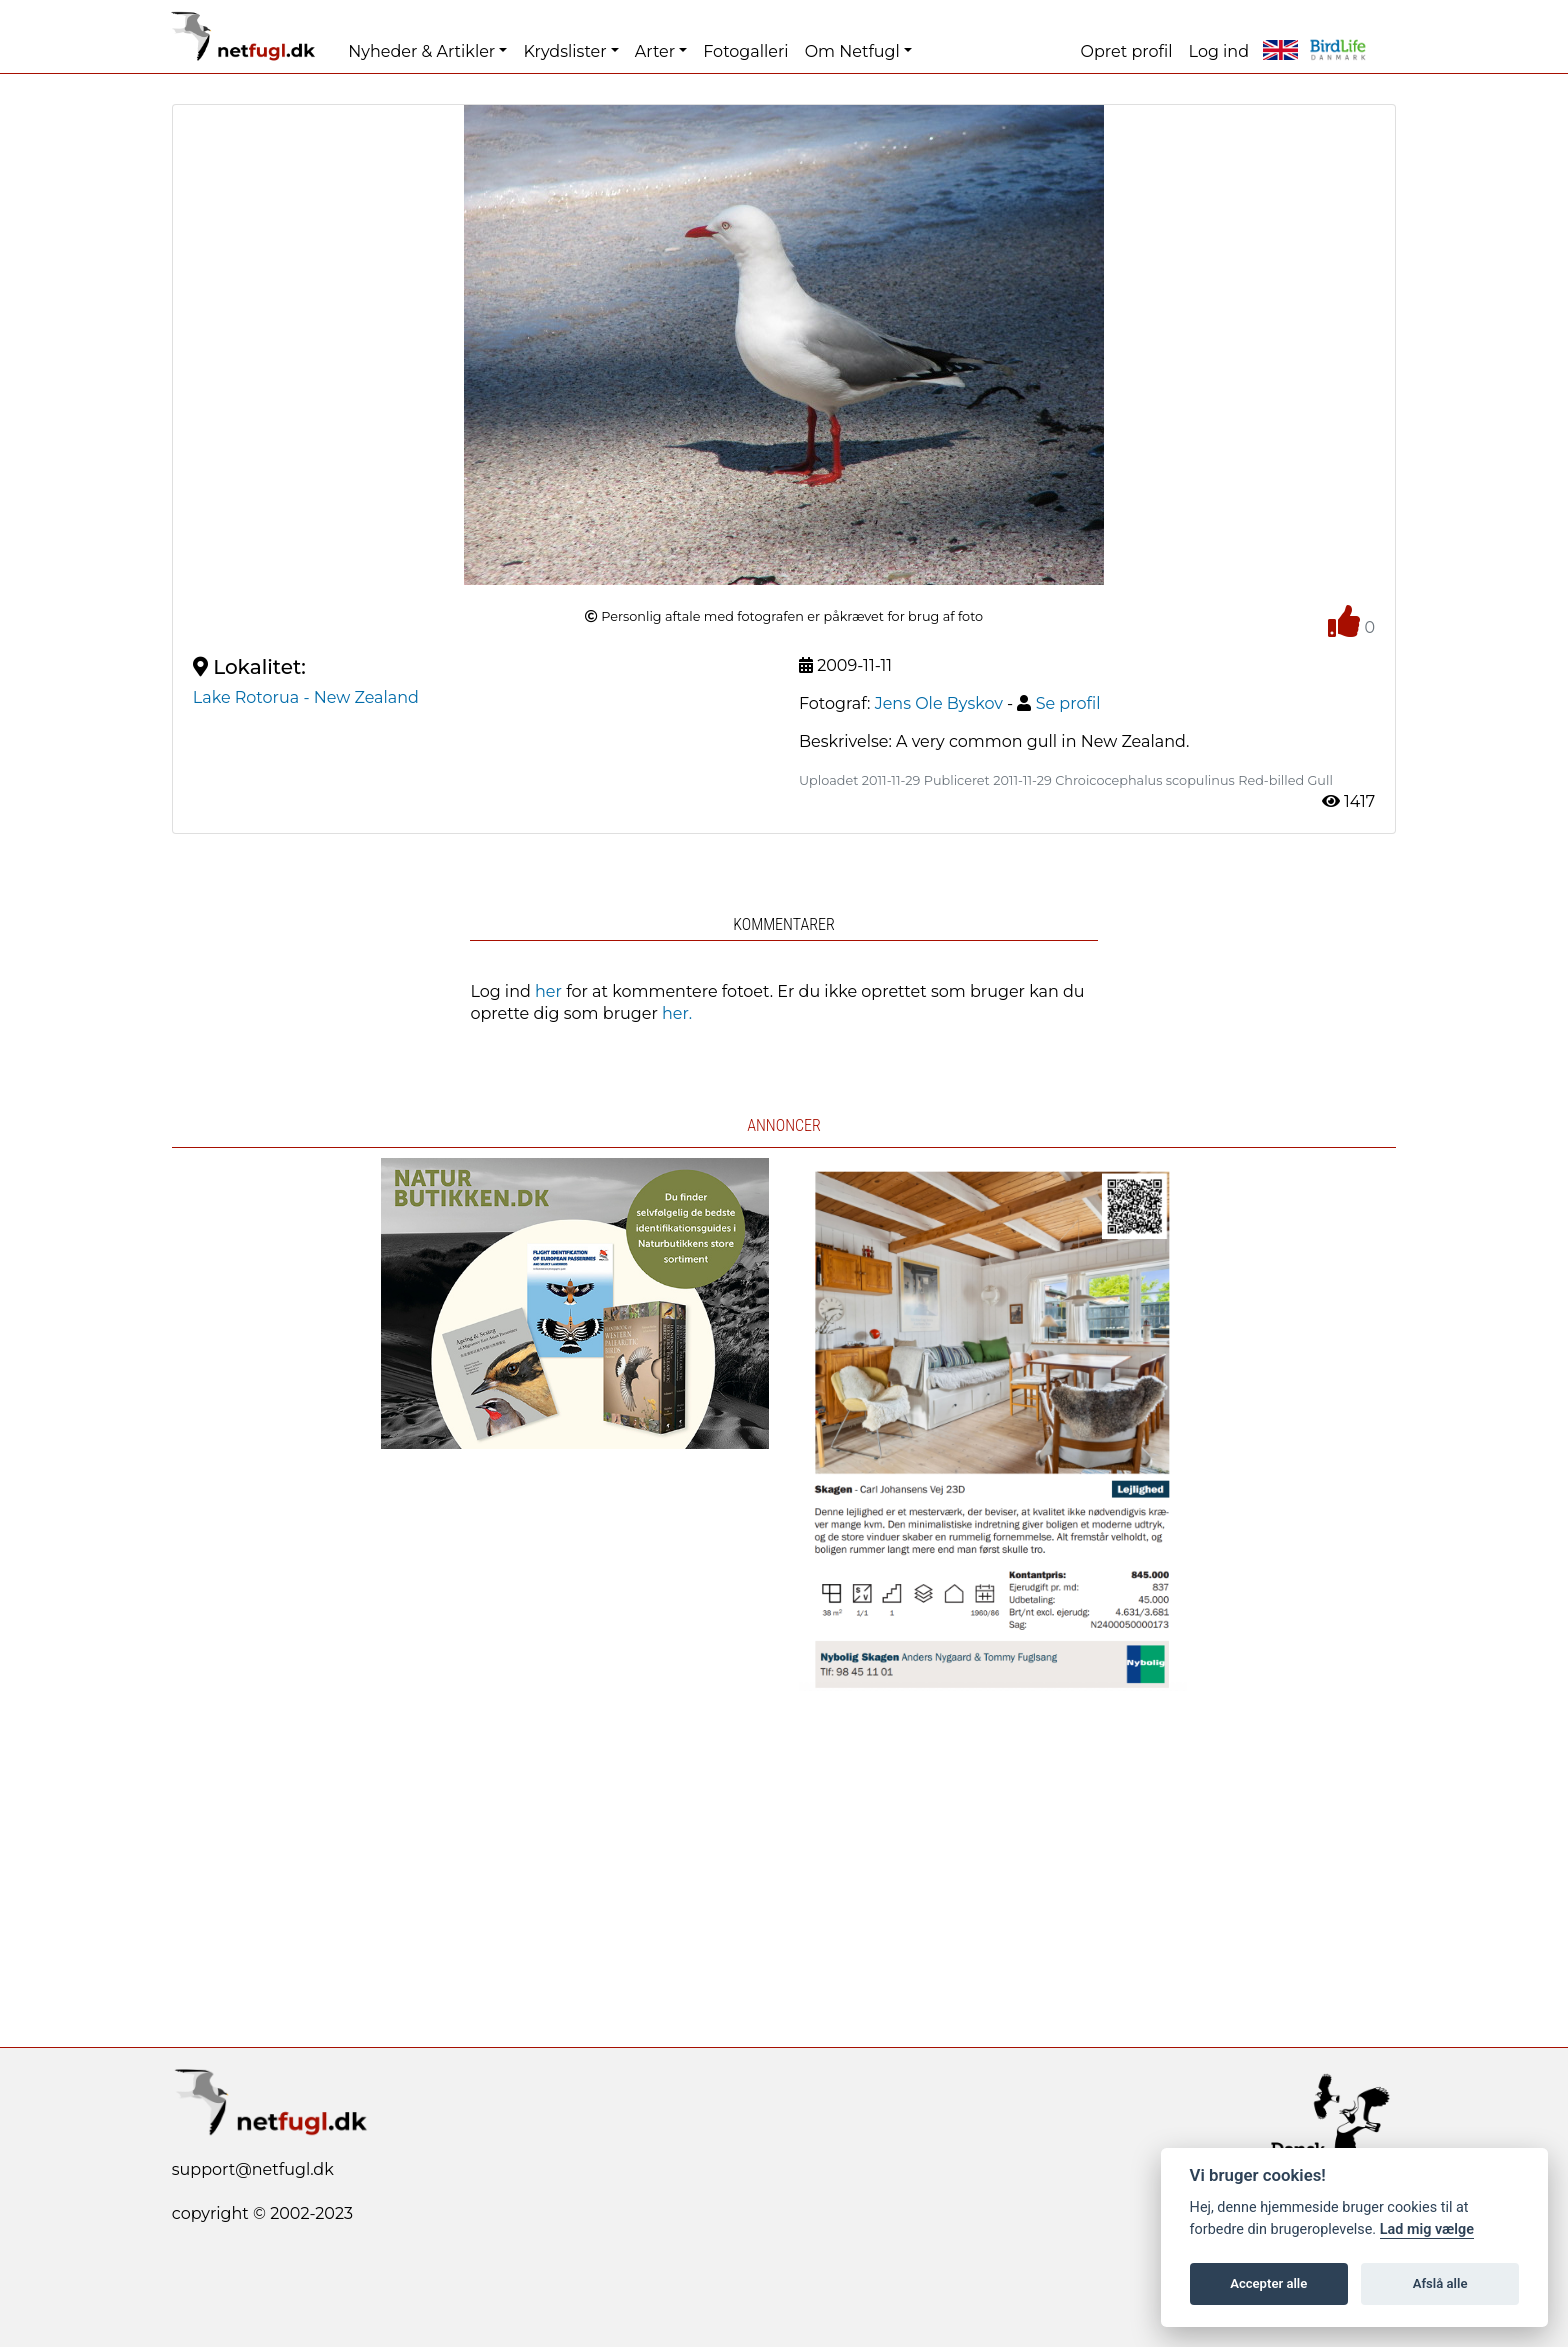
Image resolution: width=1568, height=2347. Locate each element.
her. (677, 1013)
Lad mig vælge (1427, 2229)
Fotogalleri (745, 51)
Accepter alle (1268, 2283)
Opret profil (1127, 51)
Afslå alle (1440, 2283)
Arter (655, 51)
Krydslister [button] (564, 51)
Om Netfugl (852, 51)
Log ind (1219, 51)
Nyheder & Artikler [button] (421, 51)
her (548, 991)
